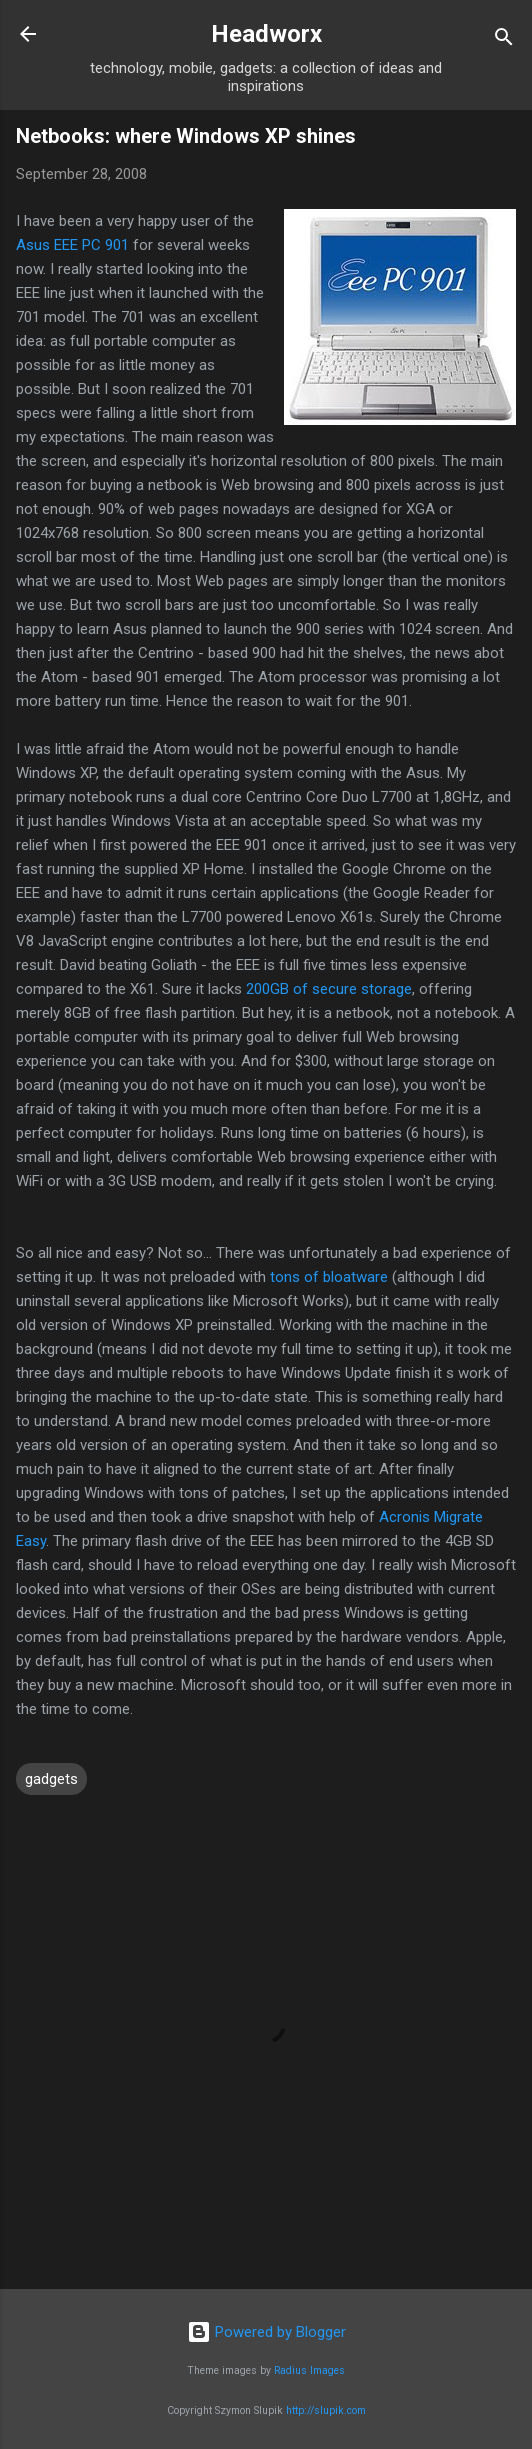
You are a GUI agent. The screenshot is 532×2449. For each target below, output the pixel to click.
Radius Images (309, 2370)
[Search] (504, 40)
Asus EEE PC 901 (72, 245)
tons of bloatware (329, 1277)
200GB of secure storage (329, 989)
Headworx (266, 34)
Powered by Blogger (266, 2332)
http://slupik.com (326, 2410)
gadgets (51, 1779)
